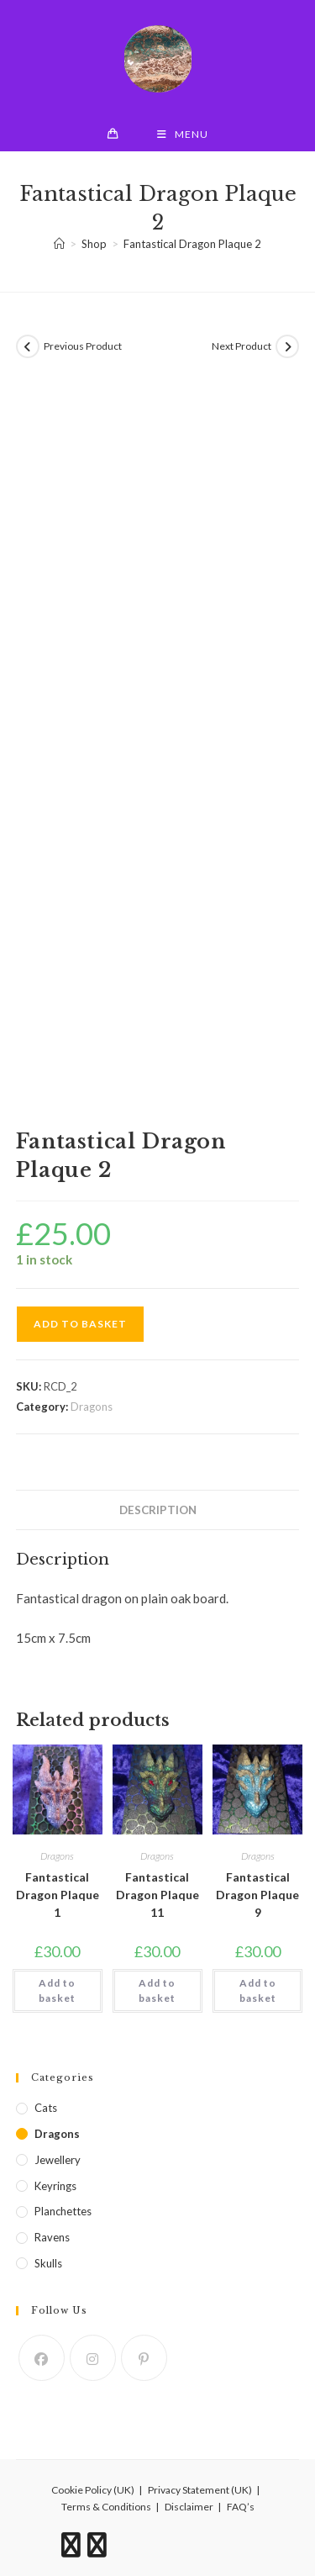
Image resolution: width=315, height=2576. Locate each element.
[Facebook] (41, 2358)
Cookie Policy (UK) (92, 2490)
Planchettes (63, 2211)
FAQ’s (241, 2506)
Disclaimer (189, 2506)
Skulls (48, 2263)
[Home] (59, 244)
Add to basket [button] (57, 1990)
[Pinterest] (144, 2358)
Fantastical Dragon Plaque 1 (57, 1894)
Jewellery (57, 2160)
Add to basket (80, 1323)
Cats (45, 2107)
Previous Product (83, 346)
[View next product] (287, 346)
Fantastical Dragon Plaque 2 (192, 244)
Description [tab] (158, 1510)
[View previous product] (27, 346)
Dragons (92, 1406)
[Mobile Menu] (183, 134)
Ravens (52, 2237)
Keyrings (55, 2186)
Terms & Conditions (106, 2506)
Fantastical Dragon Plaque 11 (157, 1894)
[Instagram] (93, 2358)
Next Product (241, 346)
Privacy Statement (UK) (200, 2490)
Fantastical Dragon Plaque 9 (257, 1894)
